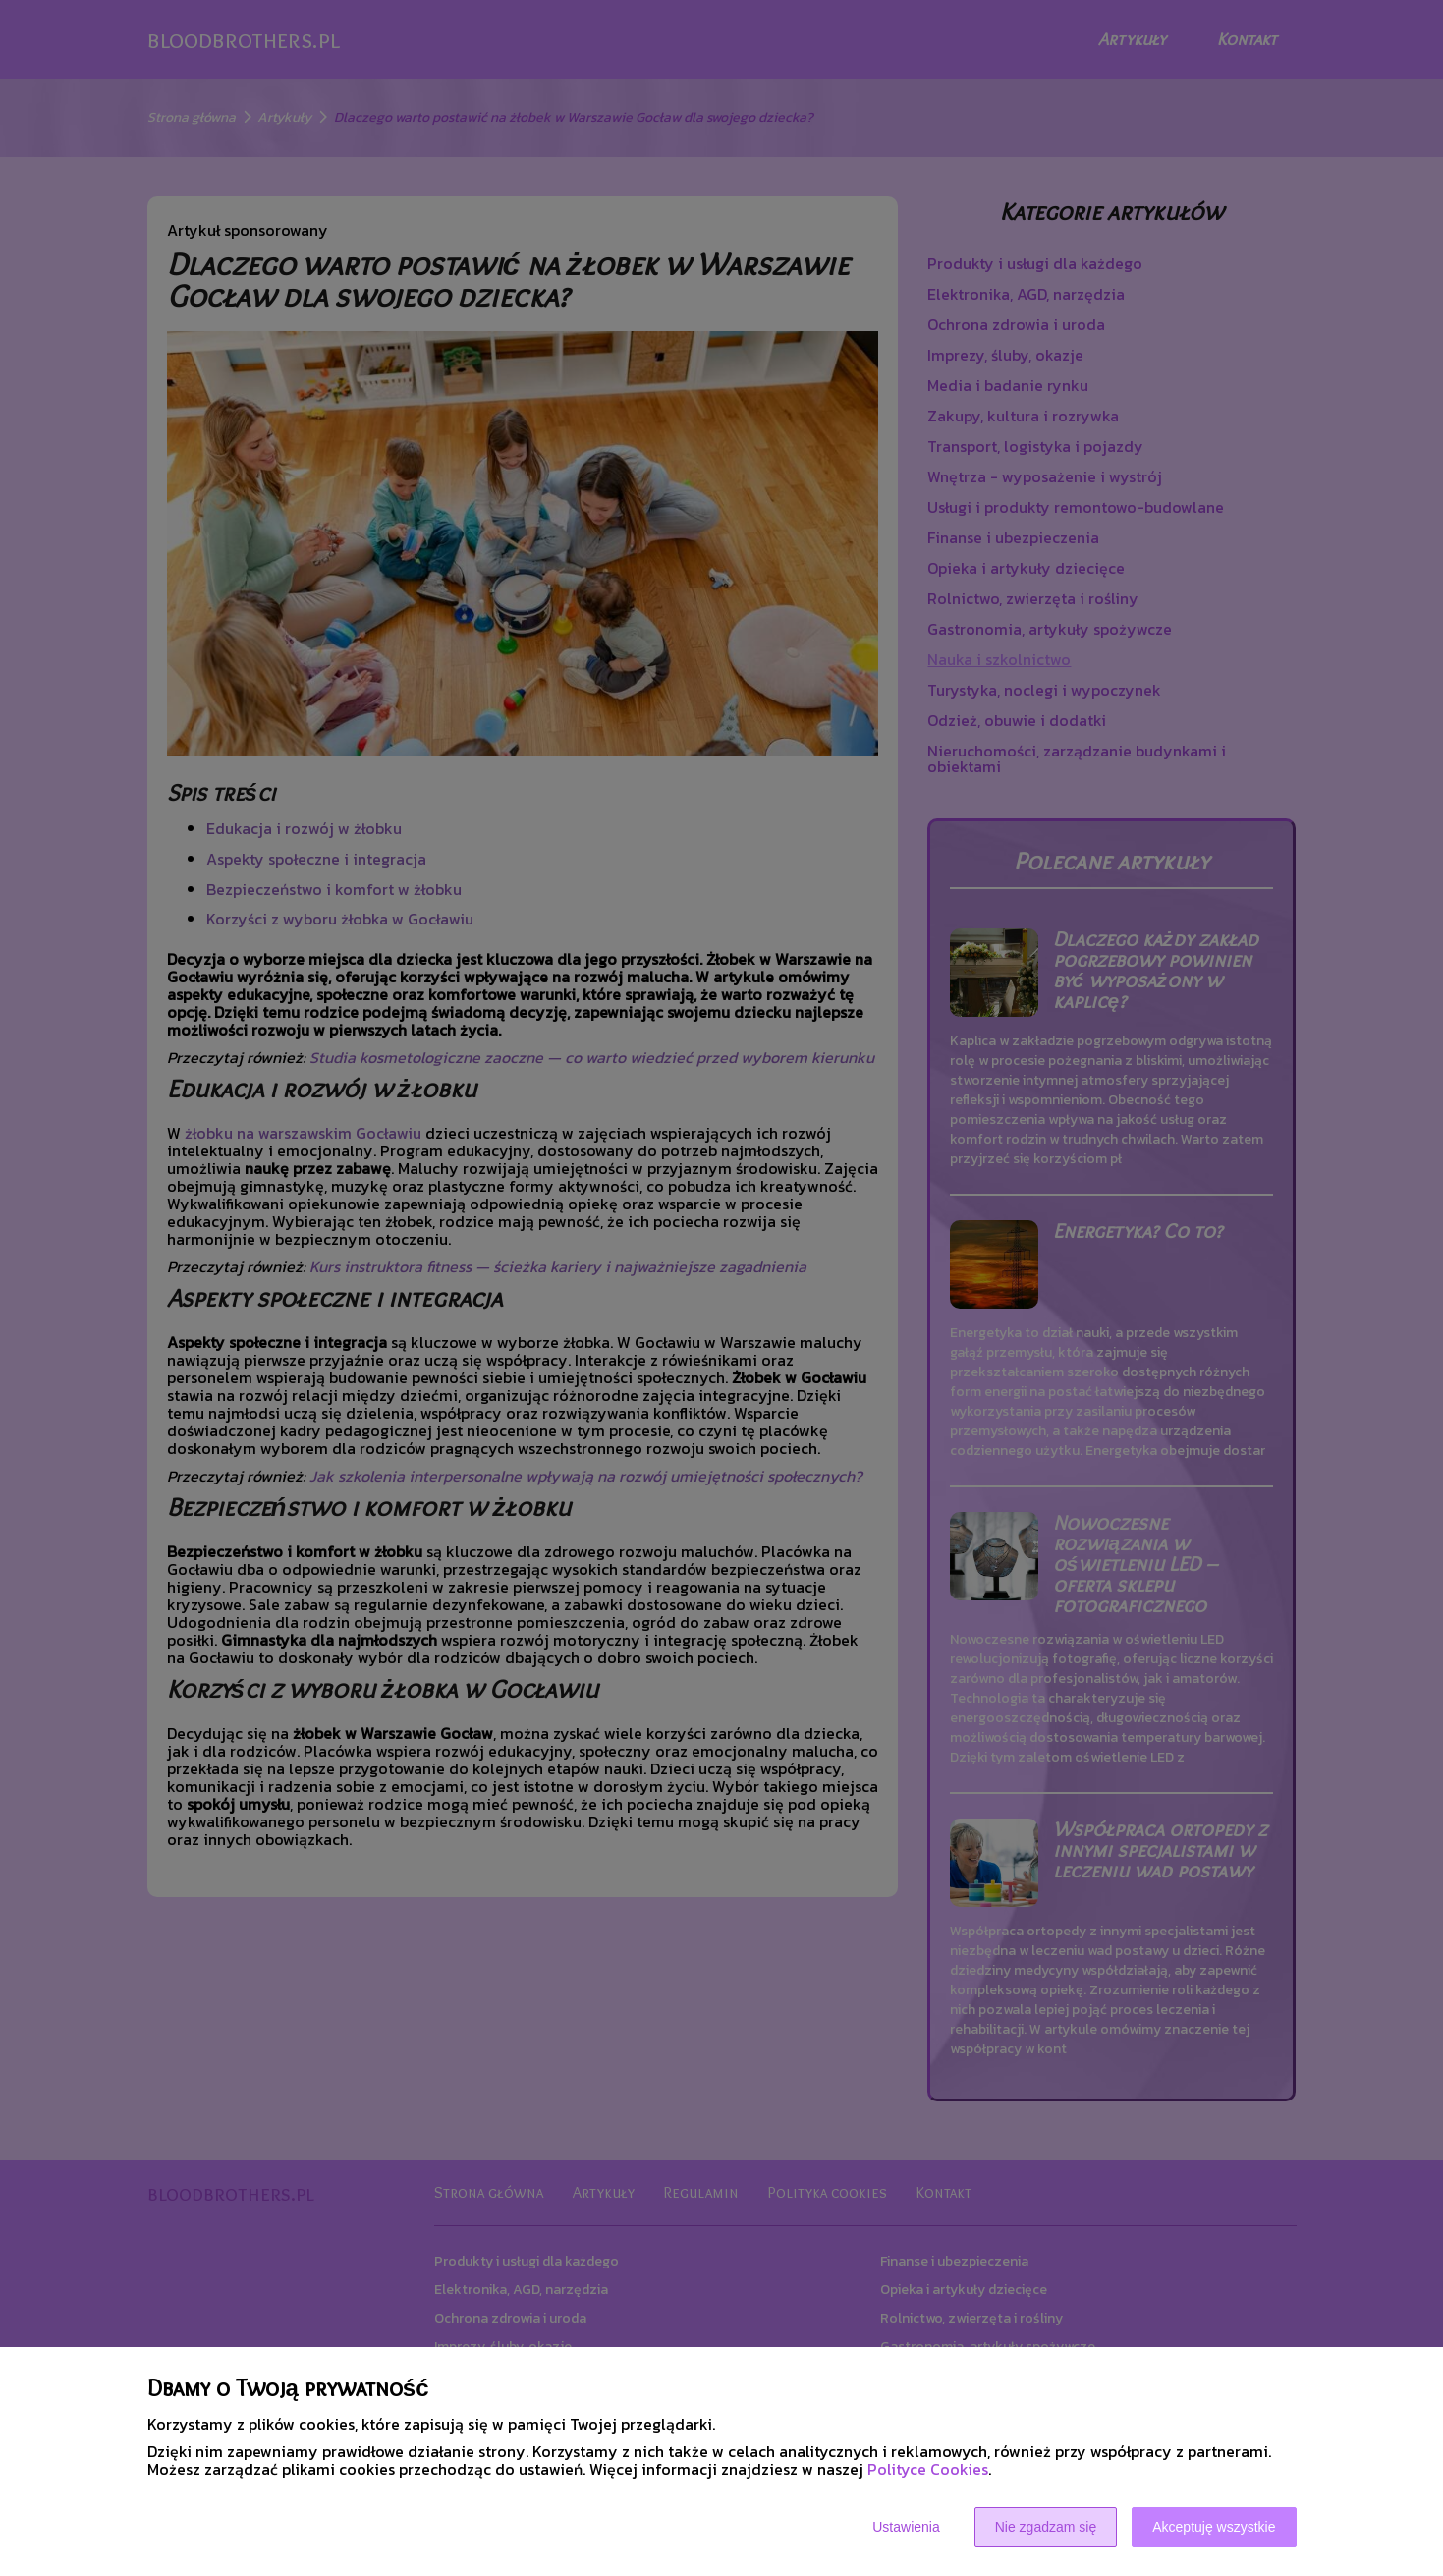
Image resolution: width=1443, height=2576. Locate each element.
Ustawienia (905, 2527)
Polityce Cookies (927, 2469)
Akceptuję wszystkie (1213, 2527)
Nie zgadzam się (1046, 2527)
